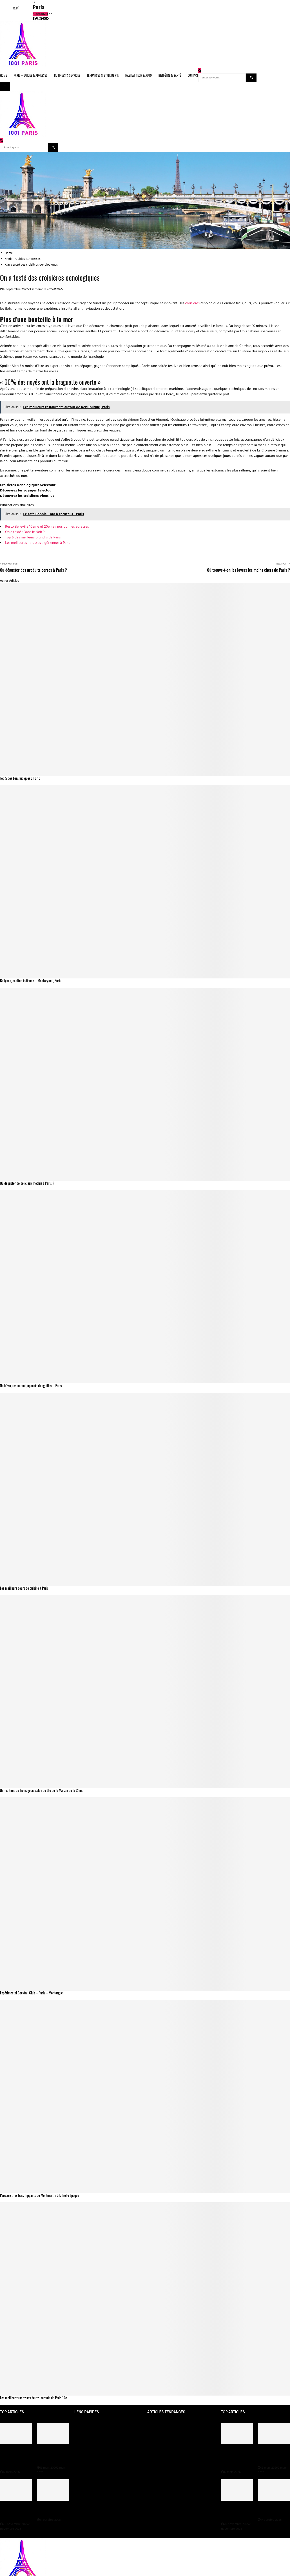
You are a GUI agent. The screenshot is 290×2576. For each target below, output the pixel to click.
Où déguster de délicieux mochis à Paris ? (27, 1183)
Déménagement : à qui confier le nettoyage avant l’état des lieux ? (53, 2509)
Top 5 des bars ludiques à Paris (20, 778)
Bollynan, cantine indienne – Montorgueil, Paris (30, 980)
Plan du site (81, 2433)
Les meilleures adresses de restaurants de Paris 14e (33, 2397)
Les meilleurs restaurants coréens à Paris (174, 2438)
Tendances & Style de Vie (103, 75)
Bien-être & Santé (169, 75)
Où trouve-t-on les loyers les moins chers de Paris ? (248, 570)
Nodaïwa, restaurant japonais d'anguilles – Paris (31, 1385)
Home (3, 75)
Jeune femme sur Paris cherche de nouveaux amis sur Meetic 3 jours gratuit (180, 2449)
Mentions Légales (85, 2425)
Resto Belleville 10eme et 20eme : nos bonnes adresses (47, 527)
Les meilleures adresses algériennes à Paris (37, 543)
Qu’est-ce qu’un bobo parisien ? (168, 2460)
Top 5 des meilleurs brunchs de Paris (33, 537)
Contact (193, 75)
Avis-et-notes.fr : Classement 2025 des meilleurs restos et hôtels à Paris (179, 2427)
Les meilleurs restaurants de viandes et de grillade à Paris (180, 2471)
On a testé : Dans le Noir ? (25, 532)
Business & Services (67, 75)
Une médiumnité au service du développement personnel (51, 2455)
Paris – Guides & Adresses (30, 75)
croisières (192, 303)
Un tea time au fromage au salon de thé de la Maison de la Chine (41, 1790)
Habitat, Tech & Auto (138, 75)
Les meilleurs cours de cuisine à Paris (24, 1588)
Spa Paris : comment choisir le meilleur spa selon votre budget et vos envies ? (16, 2512)
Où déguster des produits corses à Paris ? (33, 570)
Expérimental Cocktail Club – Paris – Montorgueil (32, 1993)
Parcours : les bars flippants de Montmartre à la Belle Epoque (39, 2195)
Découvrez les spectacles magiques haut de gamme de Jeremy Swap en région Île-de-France (15, 2457)
